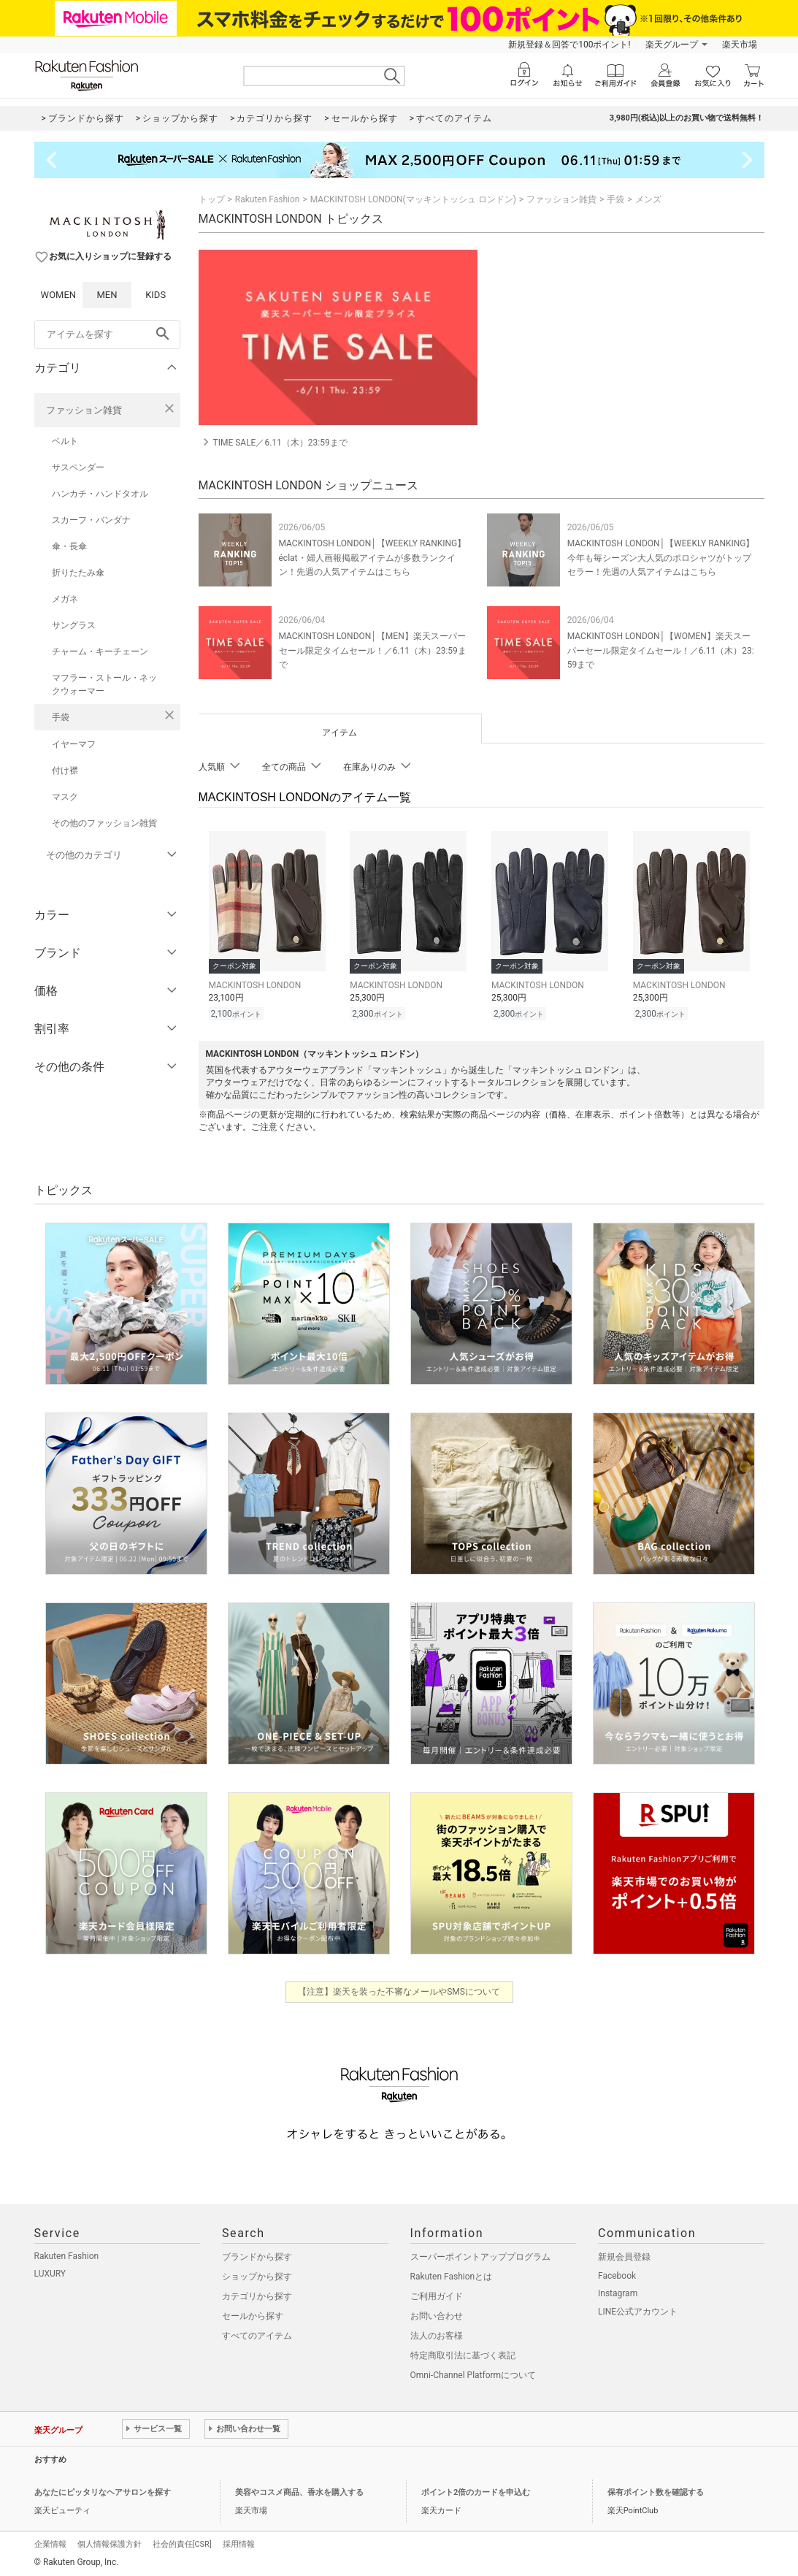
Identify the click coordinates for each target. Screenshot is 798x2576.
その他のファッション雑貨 (104, 823)
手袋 (60, 717)
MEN (106, 294)
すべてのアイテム (257, 2333)
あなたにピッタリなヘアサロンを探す (102, 2490)
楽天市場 (739, 44)
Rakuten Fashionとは (451, 2274)
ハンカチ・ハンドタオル (100, 494)
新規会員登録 (624, 2255)
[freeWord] (107, 334)
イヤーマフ (74, 744)
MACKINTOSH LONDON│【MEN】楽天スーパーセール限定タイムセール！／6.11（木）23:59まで (373, 650)
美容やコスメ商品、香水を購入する (299, 2490)
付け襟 (65, 770)
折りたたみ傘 (78, 572)
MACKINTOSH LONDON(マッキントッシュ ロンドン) (413, 199)
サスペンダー (78, 467)
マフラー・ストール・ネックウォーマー (104, 684)
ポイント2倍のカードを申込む (475, 2490)
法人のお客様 (436, 2333)
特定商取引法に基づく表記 (462, 2353)
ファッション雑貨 (84, 410)
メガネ (65, 599)
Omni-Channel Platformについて (473, 2373)
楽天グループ (671, 44)
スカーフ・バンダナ (91, 520)
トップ (212, 199)
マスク (65, 797)
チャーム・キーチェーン (100, 651)
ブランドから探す (257, 2255)
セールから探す (252, 2314)
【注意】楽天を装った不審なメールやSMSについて (399, 1989)
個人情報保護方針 (109, 2542)
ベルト (65, 441)
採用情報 (239, 2542)
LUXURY (50, 2271)
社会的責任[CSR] (182, 2542)
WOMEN (59, 294)
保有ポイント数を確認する (655, 2490)
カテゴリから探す (257, 2294)
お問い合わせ (436, 2314)
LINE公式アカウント (638, 2309)
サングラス (74, 625)
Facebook (617, 2274)
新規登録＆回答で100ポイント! (569, 44)
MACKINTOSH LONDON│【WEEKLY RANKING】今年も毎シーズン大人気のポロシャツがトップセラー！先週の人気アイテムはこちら (661, 557)
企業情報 (50, 2542)
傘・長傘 (69, 546)
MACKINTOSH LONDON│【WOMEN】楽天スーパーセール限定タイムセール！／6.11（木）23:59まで (660, 650)
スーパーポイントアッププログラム (480, 2255)
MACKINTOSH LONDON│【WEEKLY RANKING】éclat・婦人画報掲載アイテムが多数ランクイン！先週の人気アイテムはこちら (373, 557)
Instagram (617, 2291)
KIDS (155, 294)
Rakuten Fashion (267, 199)
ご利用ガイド (436, 2294)
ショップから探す (257, 2274)
